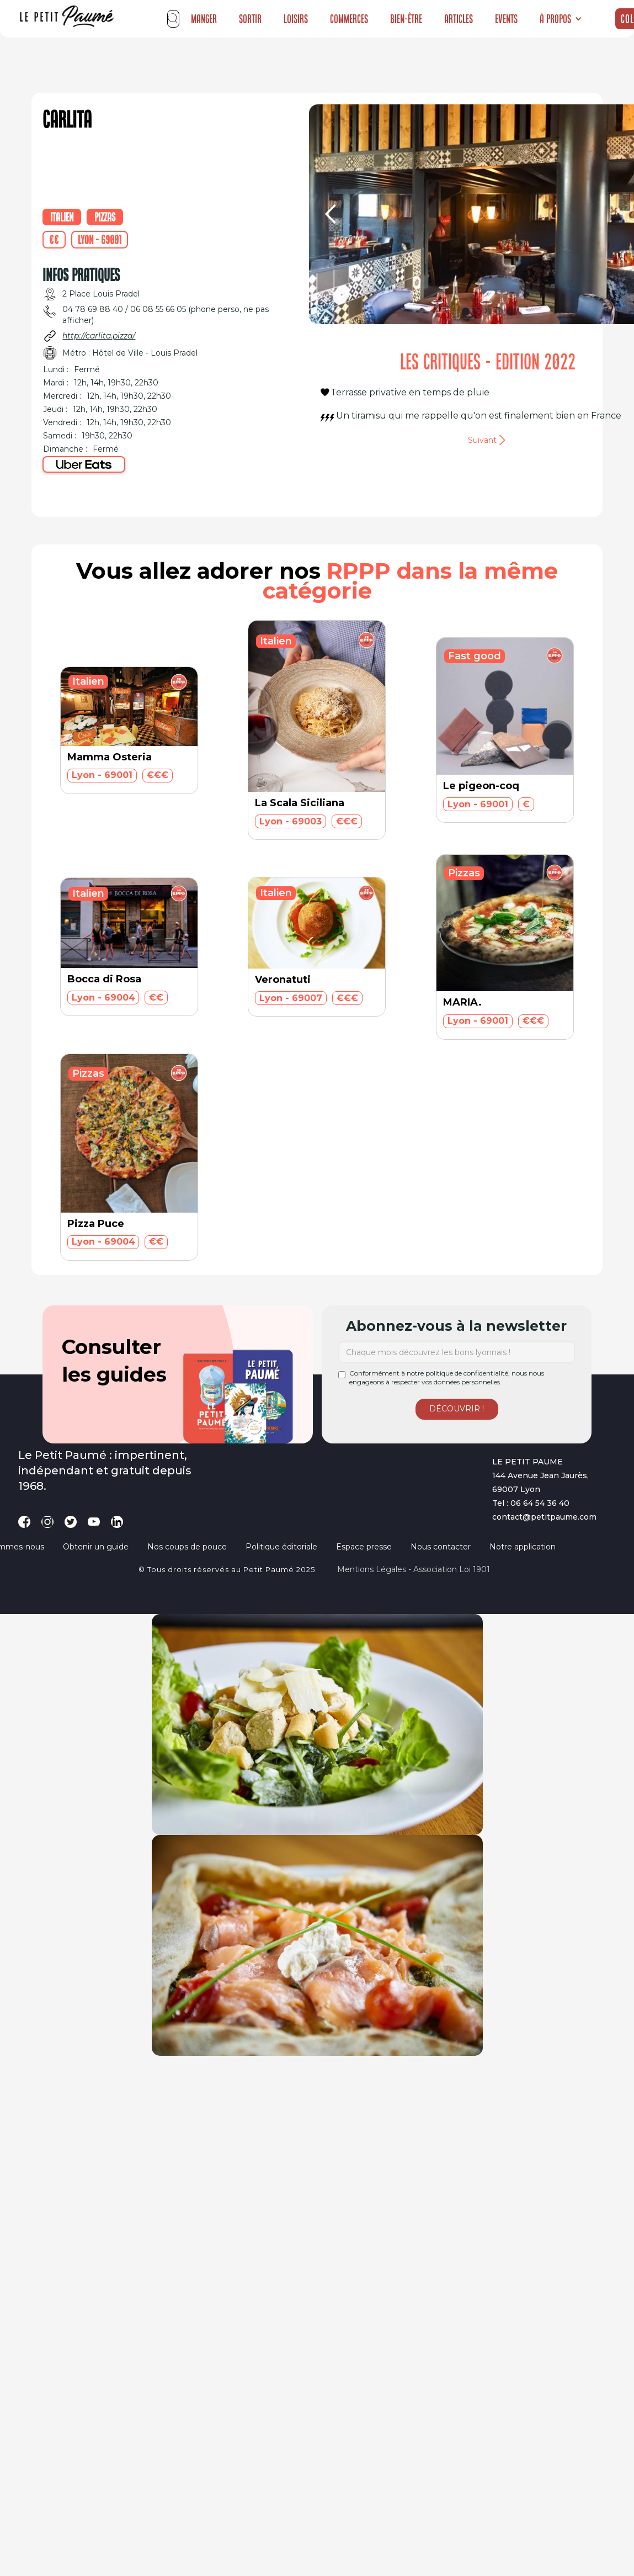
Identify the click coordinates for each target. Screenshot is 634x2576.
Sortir (250, 18)
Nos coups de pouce (187, 1547)
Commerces (349, 18)
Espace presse (364, 1547)
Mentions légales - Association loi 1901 (413, 1569)
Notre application (522, 1547)
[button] (561, 19)
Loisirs (296, 18)
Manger (204, 18)
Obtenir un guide (96, 1547)
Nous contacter (441, 1547)
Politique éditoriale (281, 1547)
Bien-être (406, 18)
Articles (458, 18)
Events (506, 18)
